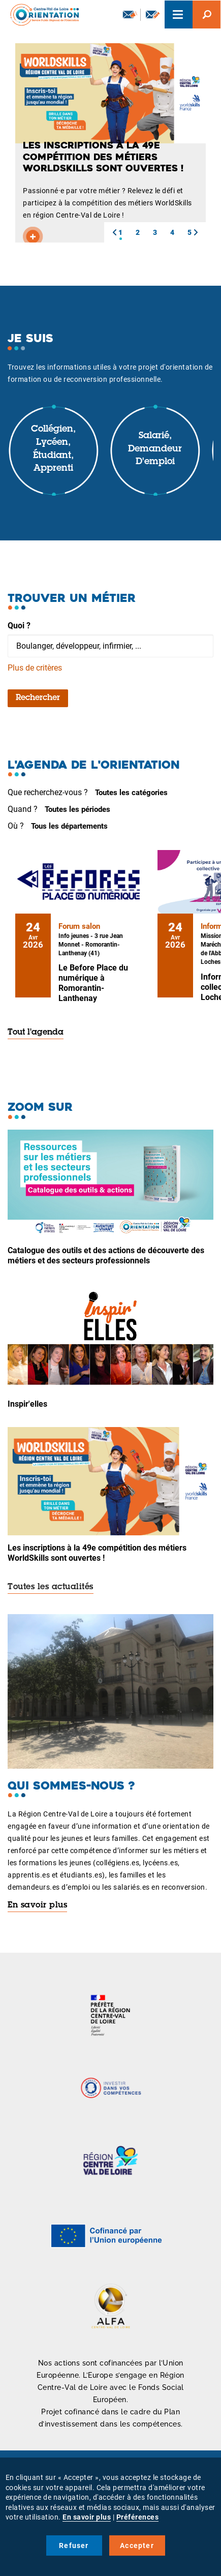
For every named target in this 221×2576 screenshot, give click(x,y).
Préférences (137, 2517)
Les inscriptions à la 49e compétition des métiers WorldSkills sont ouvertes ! (97, 1553)
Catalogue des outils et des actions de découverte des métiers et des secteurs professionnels (106, 1255)
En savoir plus (37, 1905)
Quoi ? (19, 625)
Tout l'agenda (36, 1032)
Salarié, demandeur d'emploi (155, 449)
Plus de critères (35, 668)
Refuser (73, 2545)
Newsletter (130, 14)
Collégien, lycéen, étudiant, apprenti (53, 449)
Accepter (137, 2545)
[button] (114, 232)
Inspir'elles (27, 1404)
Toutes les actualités (50, 1587)
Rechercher (38, 698)
